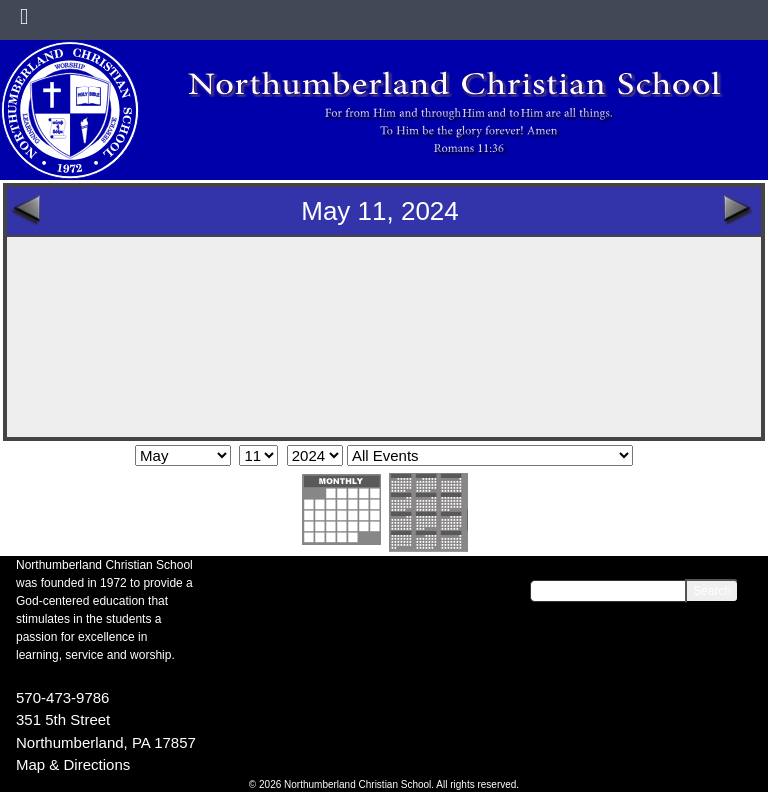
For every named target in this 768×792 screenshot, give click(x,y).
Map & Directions (73, 764)
